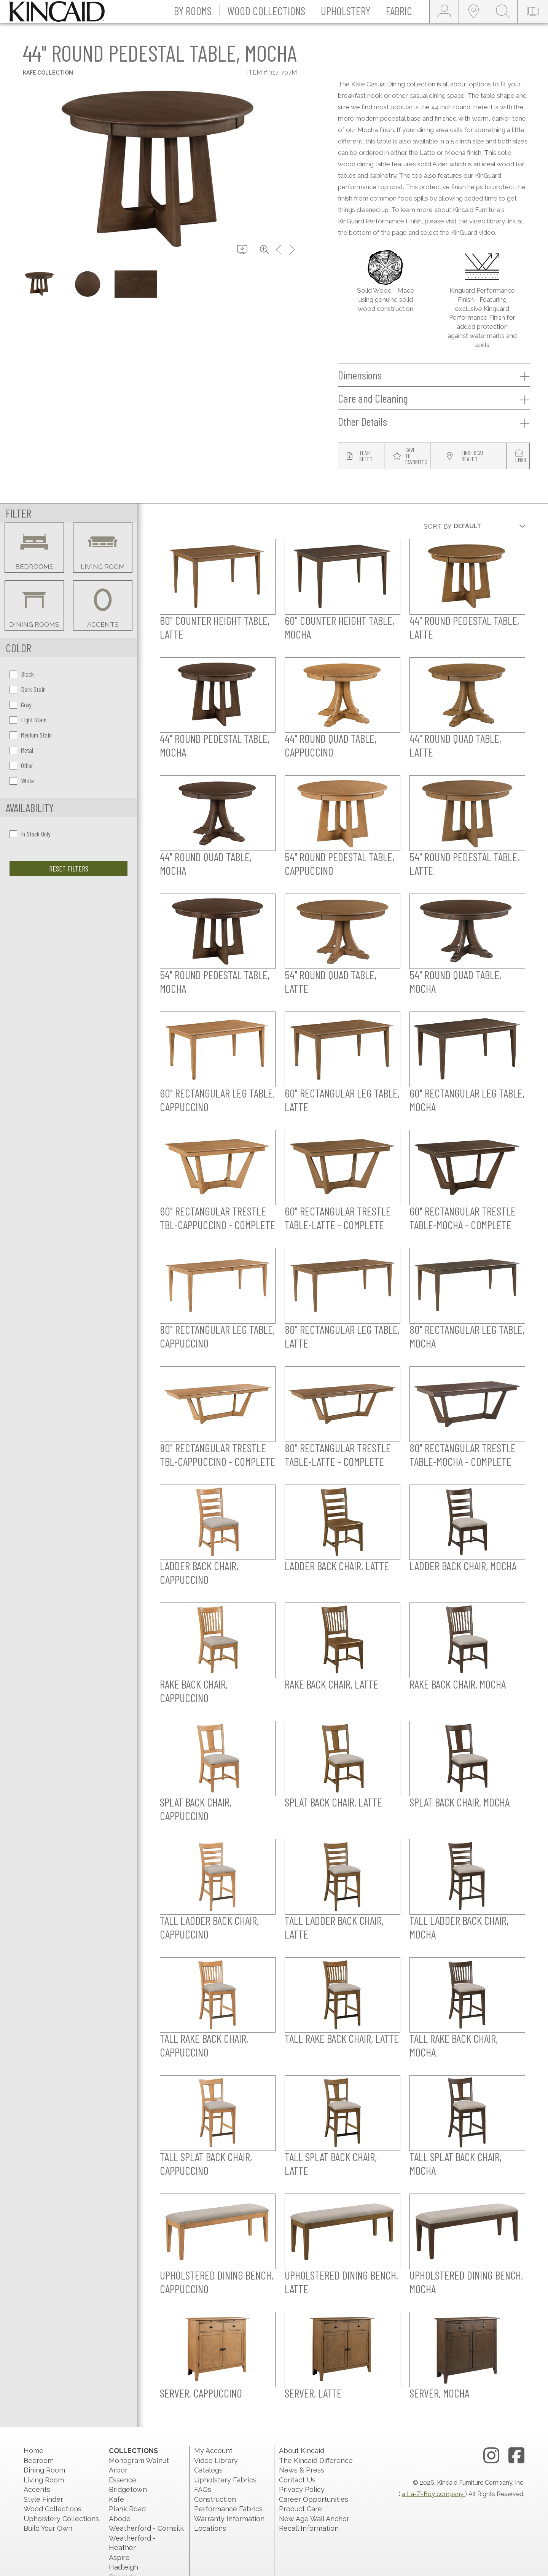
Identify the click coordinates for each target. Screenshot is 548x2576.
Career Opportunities (313, 2499)
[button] (193, 11)
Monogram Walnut (139, 2460)
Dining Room (44, 2470)
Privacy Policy (302, 2489)
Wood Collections (52, 2509)
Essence (122, 2480)
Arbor (118, 2470)
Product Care (300, 2509)
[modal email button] (521, 456)
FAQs (202, 2489)
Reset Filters (68, 868)
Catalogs (208, 2470)
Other (21, 765)
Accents (37, 2489)
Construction (215, 2499)
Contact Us (297, 2480)
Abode (120, 2519)
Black (22, 674)
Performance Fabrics (228, 2509)
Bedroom (39, 2460)
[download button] (242, 250)
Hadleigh (123, 2567)
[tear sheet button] (361, 456)
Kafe (116, 2499)
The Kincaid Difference (316, 2460)
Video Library (216, 2460)
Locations (210, 2528)
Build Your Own (48, 2528)
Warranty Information (229, 2519)
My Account (213, 2451)
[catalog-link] (533, 11)
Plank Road (127, 2509)
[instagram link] (491, 2455)
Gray (21, 704)
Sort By (438, 526)
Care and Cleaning (434, 398)
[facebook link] (516, 2455)
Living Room (44, 2480)
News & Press (301, 2470)
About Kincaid (301, 2451)
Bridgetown (128, 2489)
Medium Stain (31, 734)
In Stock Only (30, 833)
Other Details (434, 421)
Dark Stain (28, 689)
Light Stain (28, 719)
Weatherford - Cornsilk (146, 2528)
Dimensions (434, 375)
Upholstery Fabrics (225, 2480)
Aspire (119, 2558)
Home (33, 2451)
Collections (133, 2451)
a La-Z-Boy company (433, 2494)
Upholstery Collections (61, 2519)
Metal (21, 750)
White (22, 780)
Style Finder (43, 2499)
